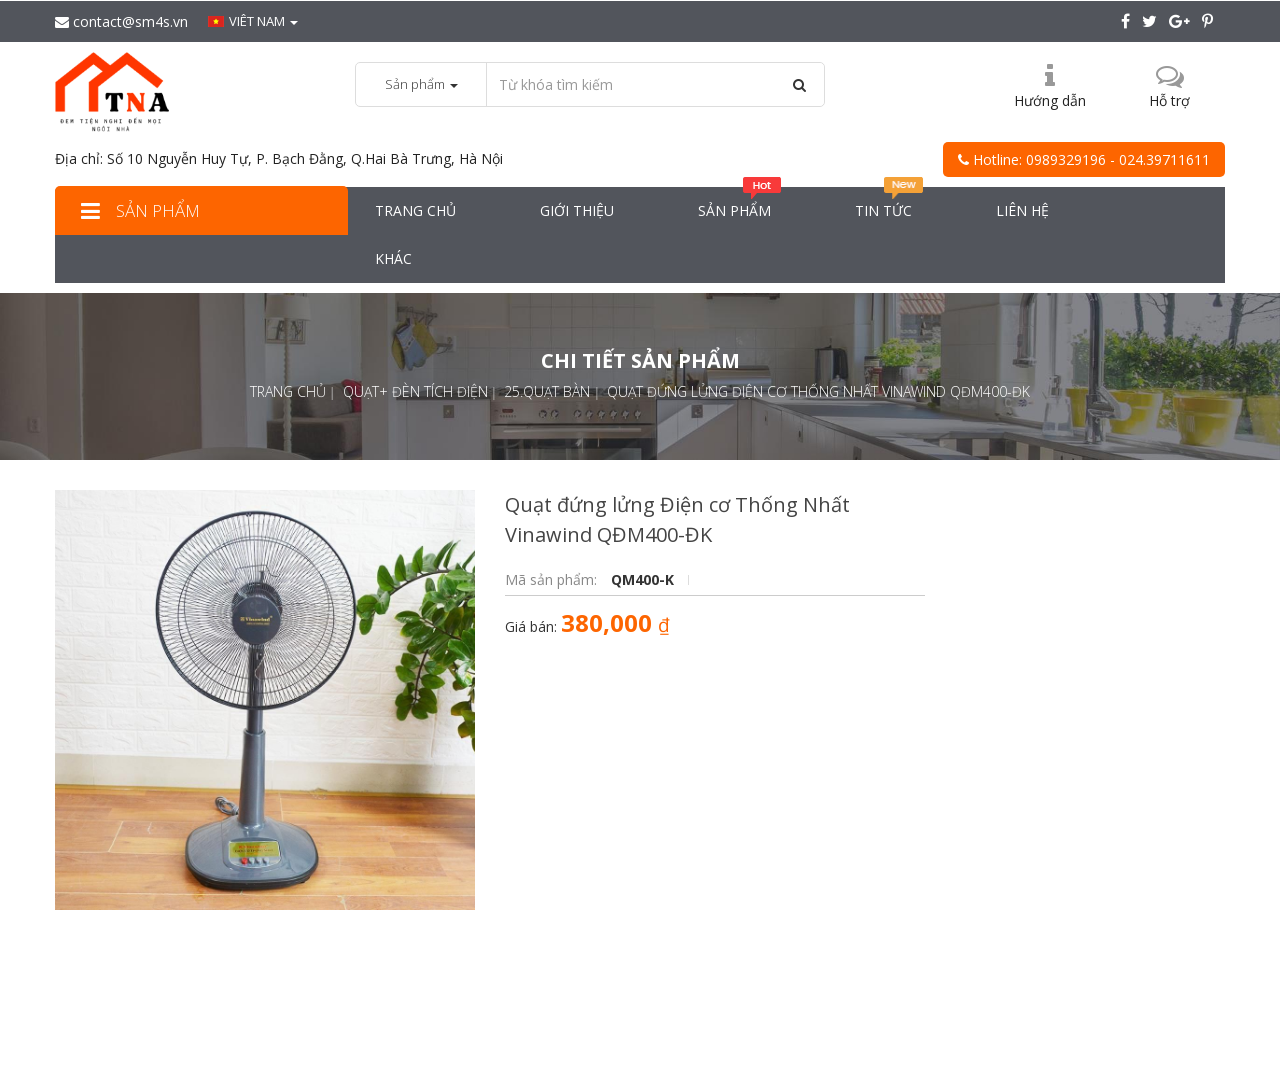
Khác (393, 258)
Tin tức (889, 203)
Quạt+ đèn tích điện (415, 391)
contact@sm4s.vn (121, 21)
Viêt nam (253, 21)
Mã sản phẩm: (553, 579)
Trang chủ (415, 210)
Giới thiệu (577, 210)
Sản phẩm (137, 210)
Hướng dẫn (1050, 100)
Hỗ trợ (1169, 100)
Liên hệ (1022, 210)
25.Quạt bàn (547, 391)
